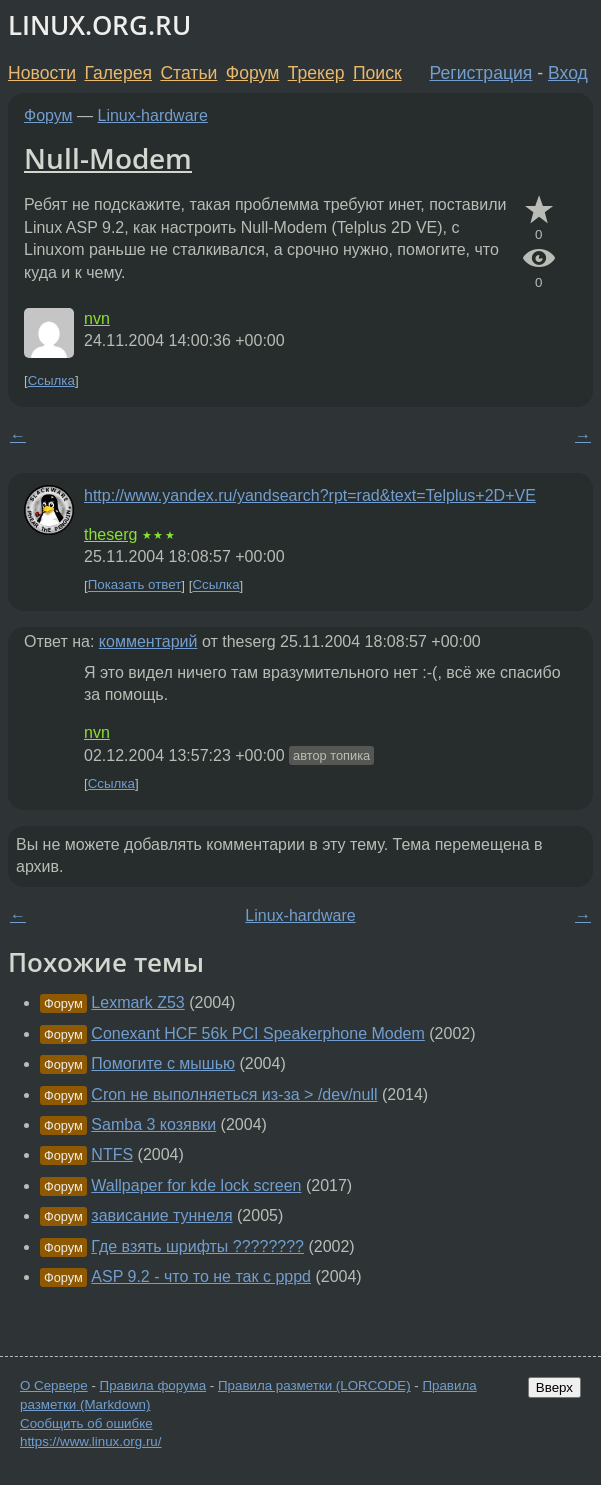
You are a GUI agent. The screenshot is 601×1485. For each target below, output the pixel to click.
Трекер (316, 73)
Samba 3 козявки (153, 1124)
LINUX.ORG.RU (99, 25)
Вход (568, 73)
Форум (252, 73)
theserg (110, 534)
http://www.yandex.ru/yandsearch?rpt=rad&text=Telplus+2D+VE (310, 495)
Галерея (118, 73)
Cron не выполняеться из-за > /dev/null (234, 1094)
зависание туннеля (161, 1215)
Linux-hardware (153, 115)
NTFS (112, 1154)
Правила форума (153, 1385)
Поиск (377, 73)
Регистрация (481, 73)
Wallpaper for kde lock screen (196, 1185)
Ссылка (51, 380)
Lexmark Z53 (137, 1002)
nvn (97, 318)
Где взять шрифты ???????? (197, 1246)
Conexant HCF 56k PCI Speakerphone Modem (258, 1033)
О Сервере (54, 1385)
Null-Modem (108, 158)
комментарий (148, 641)
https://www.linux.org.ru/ (90, 1441)
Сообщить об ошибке (86, 1423)
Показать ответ (135, 585)
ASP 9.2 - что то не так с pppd (201, 1276)
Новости (42, 73)
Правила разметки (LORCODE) (314, 1385)
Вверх (554, 1387)
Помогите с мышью (163, 1063)
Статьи (188, 73)
